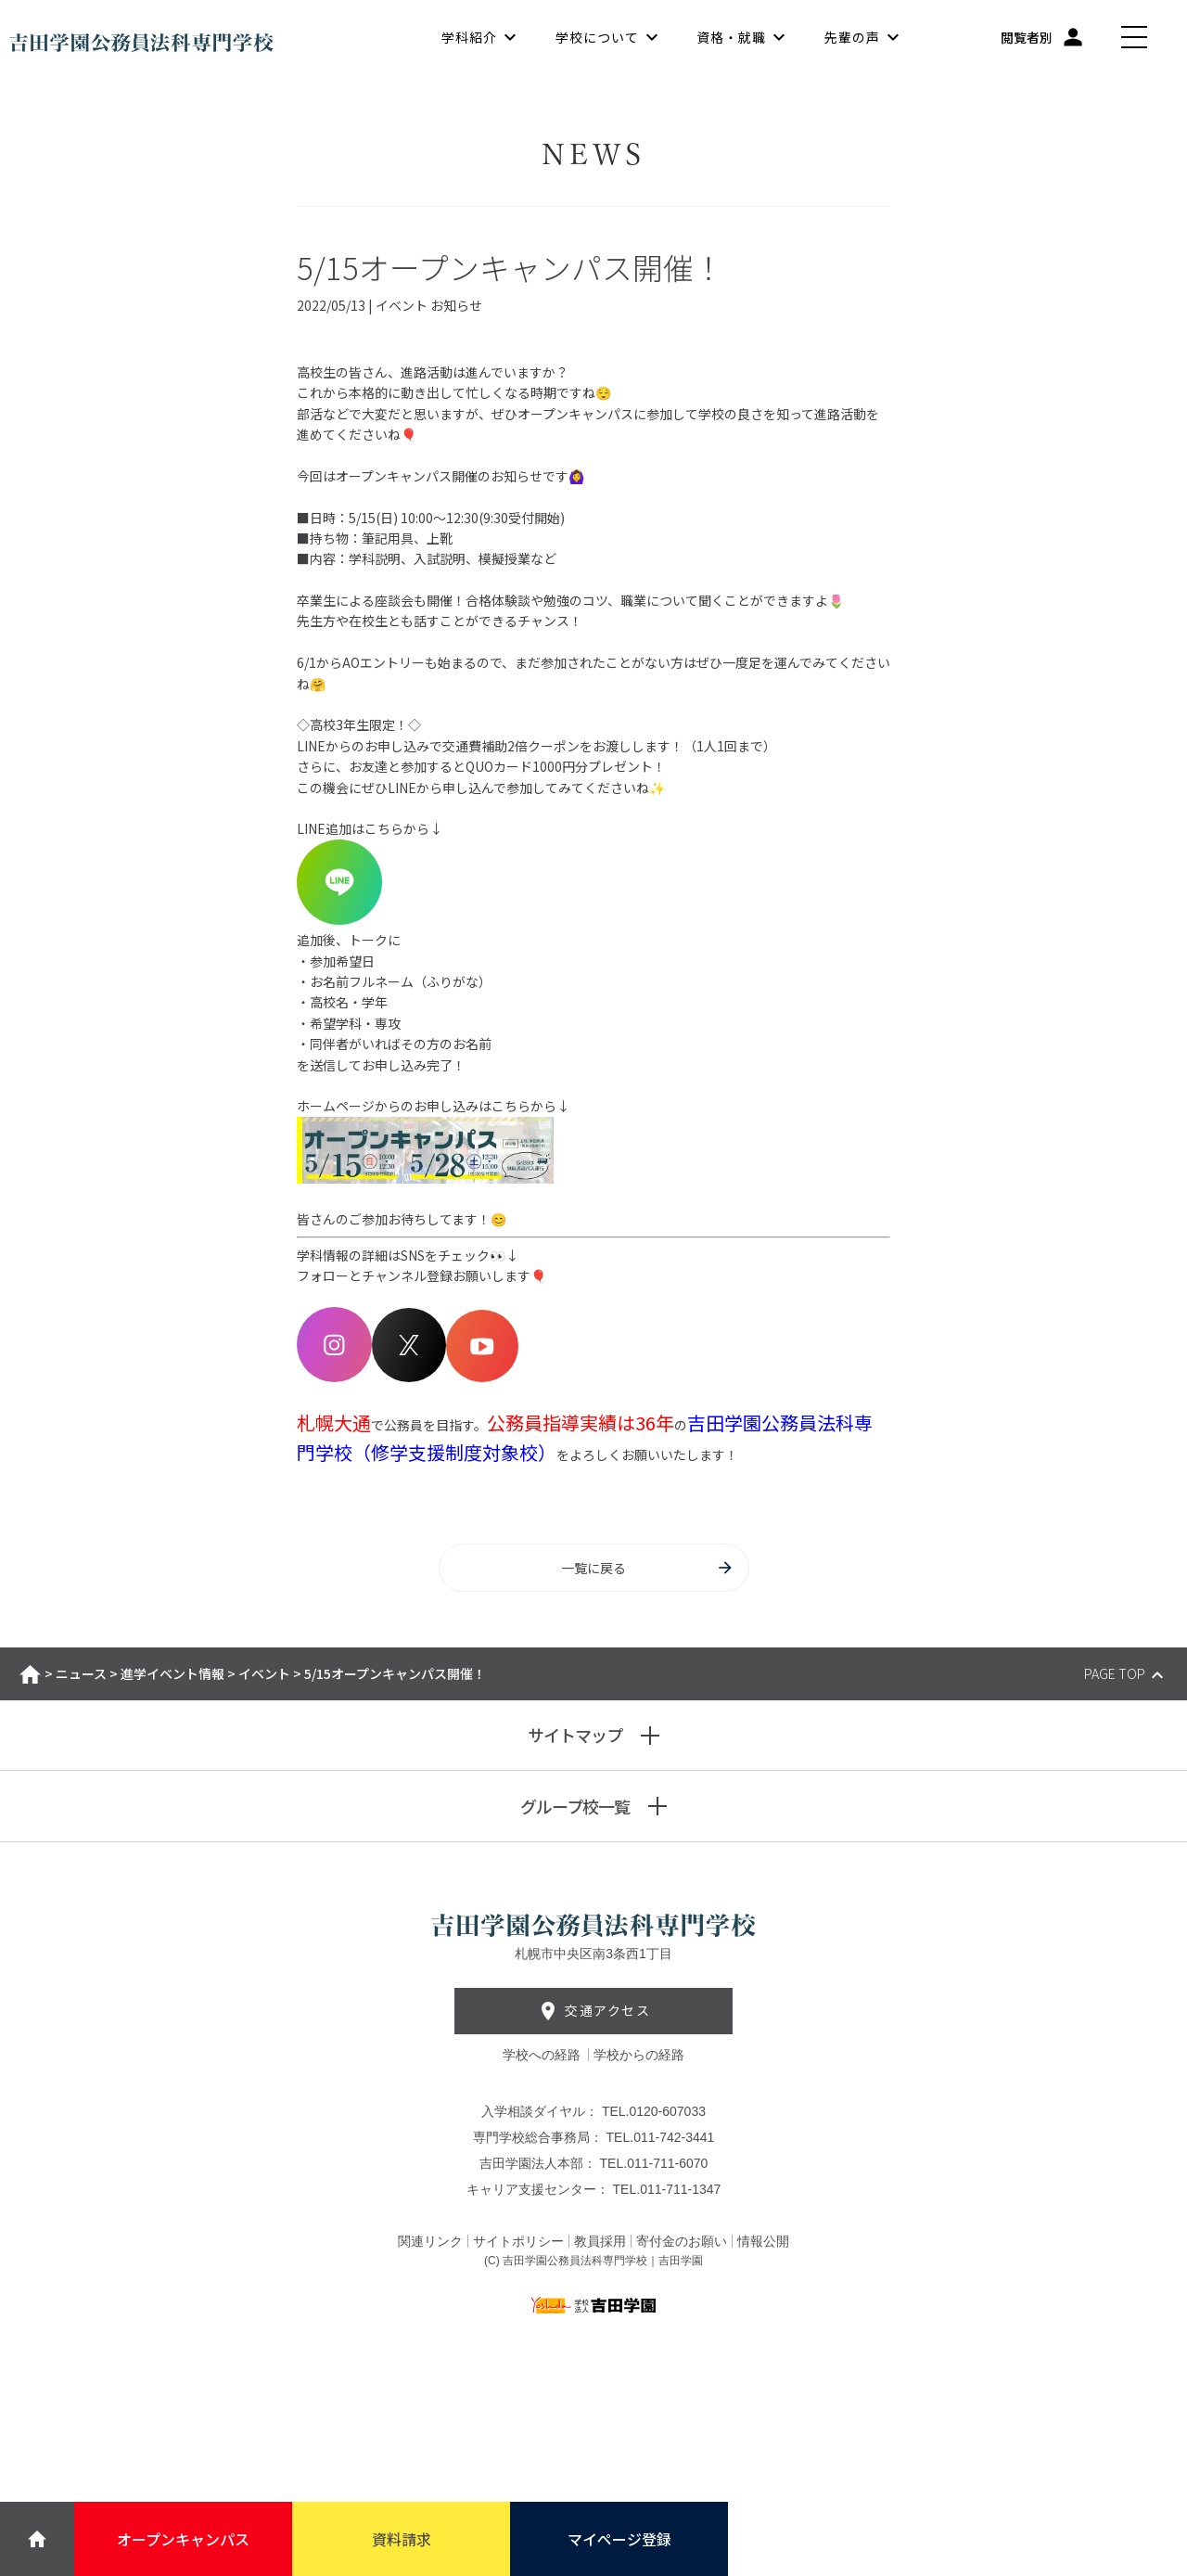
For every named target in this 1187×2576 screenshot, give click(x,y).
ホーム (30, 1674)
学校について (597, 37)
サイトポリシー (518, 2241)
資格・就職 (731, 37)
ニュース (81, 1673)
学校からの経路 (639, 2054)
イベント (264, 1673)
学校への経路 (543, 2054)
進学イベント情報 (172, 1673)
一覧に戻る (647, 1567)
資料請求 (401, 2539)
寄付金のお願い (681, 2241)
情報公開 (763, 2241)
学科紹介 (469, 37)
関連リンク (430, 2241)
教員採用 (600, 2241)
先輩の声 (852, 37)
